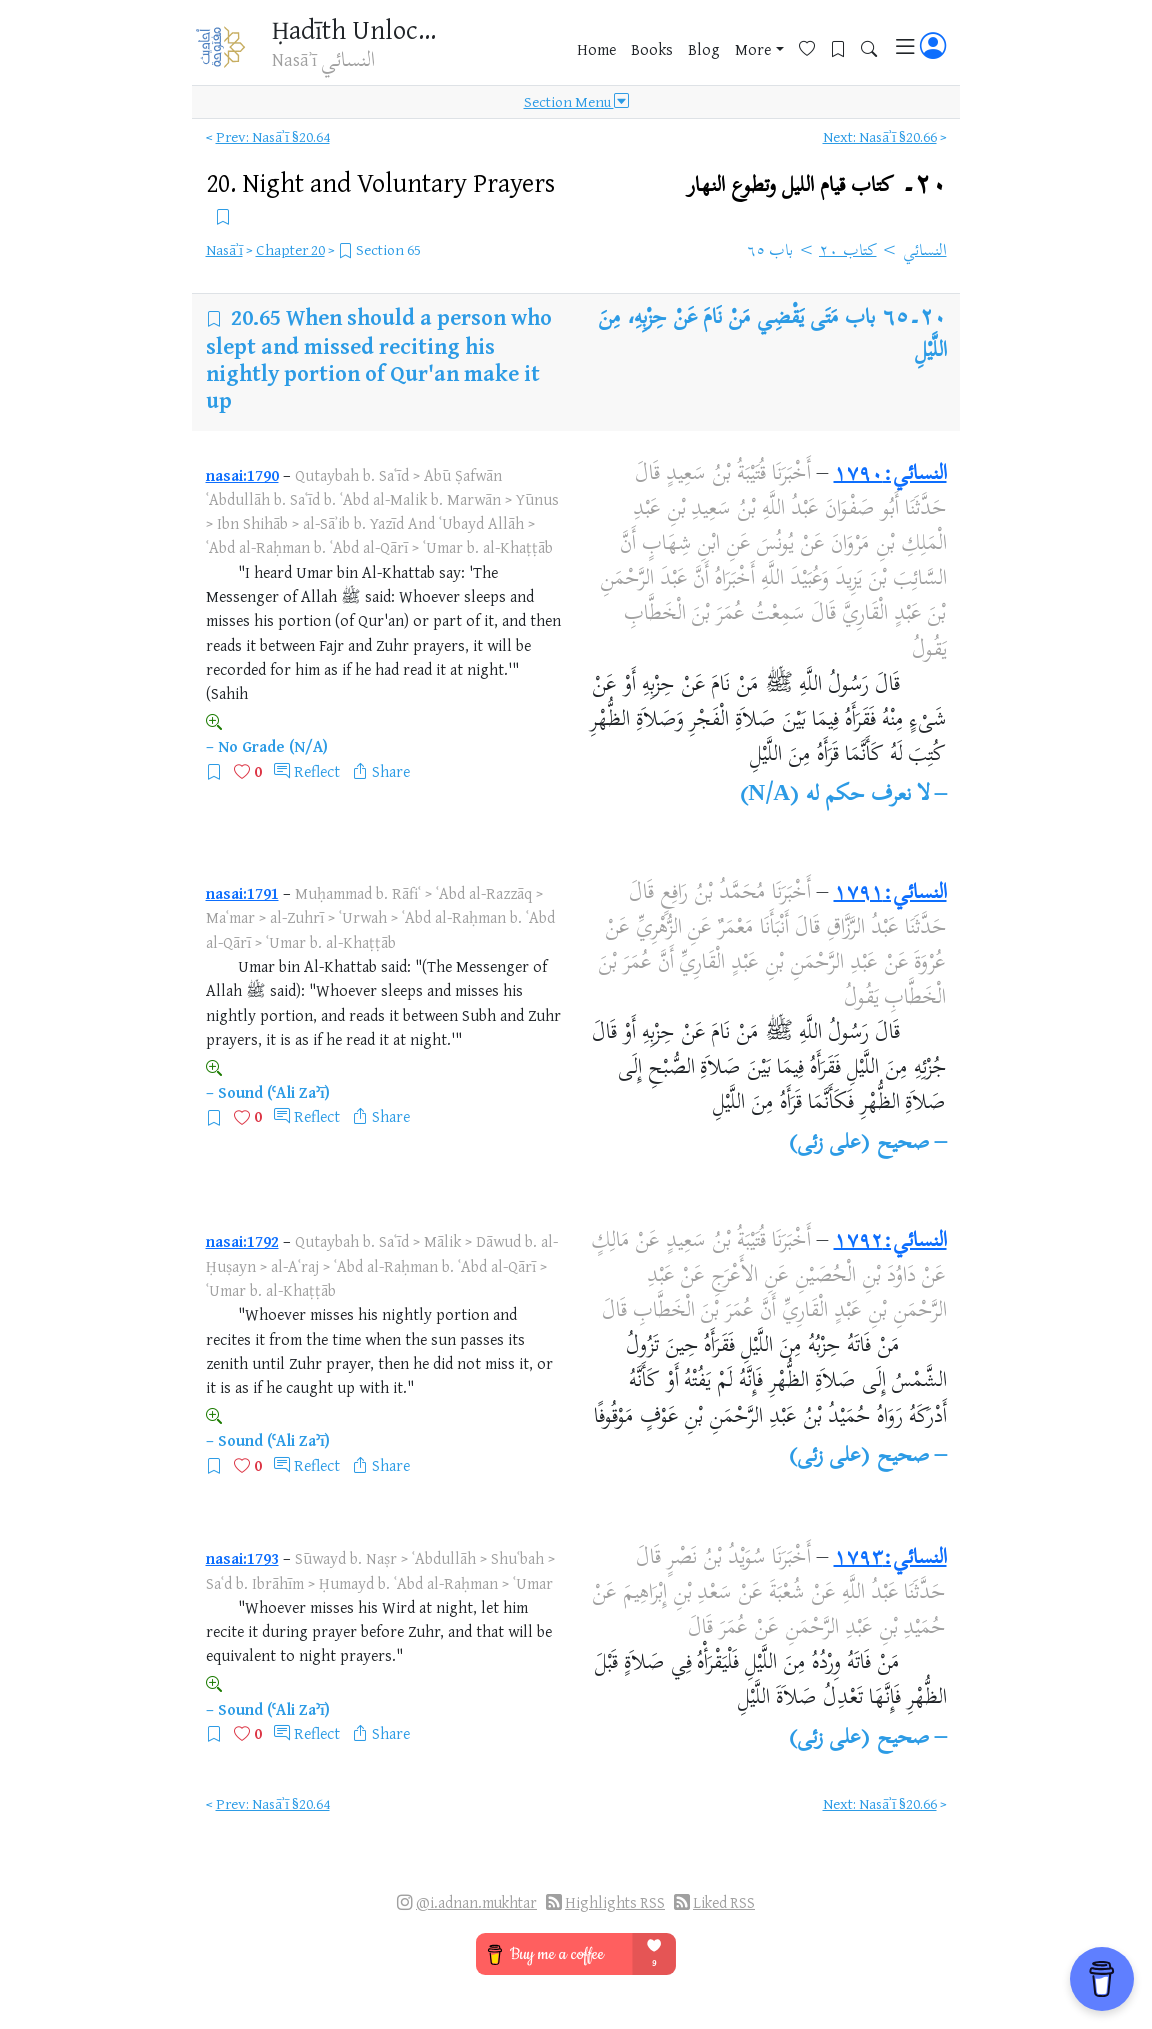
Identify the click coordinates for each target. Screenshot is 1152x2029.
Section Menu (576, 102)
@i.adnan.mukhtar (476, 1902)
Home (596, 49)
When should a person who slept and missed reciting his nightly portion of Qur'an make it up (379, 358)
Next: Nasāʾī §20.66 (880, 136)
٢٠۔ (816, 185)
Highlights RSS (615, 1902)
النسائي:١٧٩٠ (890, 475)
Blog (704, 49)
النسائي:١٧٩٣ (890, 1559)
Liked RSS (724, 1902)
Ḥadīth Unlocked (360, 29)
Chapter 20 (290, 249)
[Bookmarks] (845, 46)
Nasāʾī (224, 249)
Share (391, 771)
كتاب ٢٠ (848, 252)
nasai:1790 (242, 475)
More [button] (753, 49)
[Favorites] (814, 46)
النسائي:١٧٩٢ (890, 1242)
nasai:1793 (242, 1558)
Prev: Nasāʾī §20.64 (273, 136)
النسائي (925, 252)
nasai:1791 (242, 893)
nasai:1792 (242, 1241)
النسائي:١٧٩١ (890, 894)
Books (652, 49)
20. (380, 182)
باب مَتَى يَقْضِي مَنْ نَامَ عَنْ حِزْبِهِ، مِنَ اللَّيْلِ (772, 335)
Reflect (317, 771)
